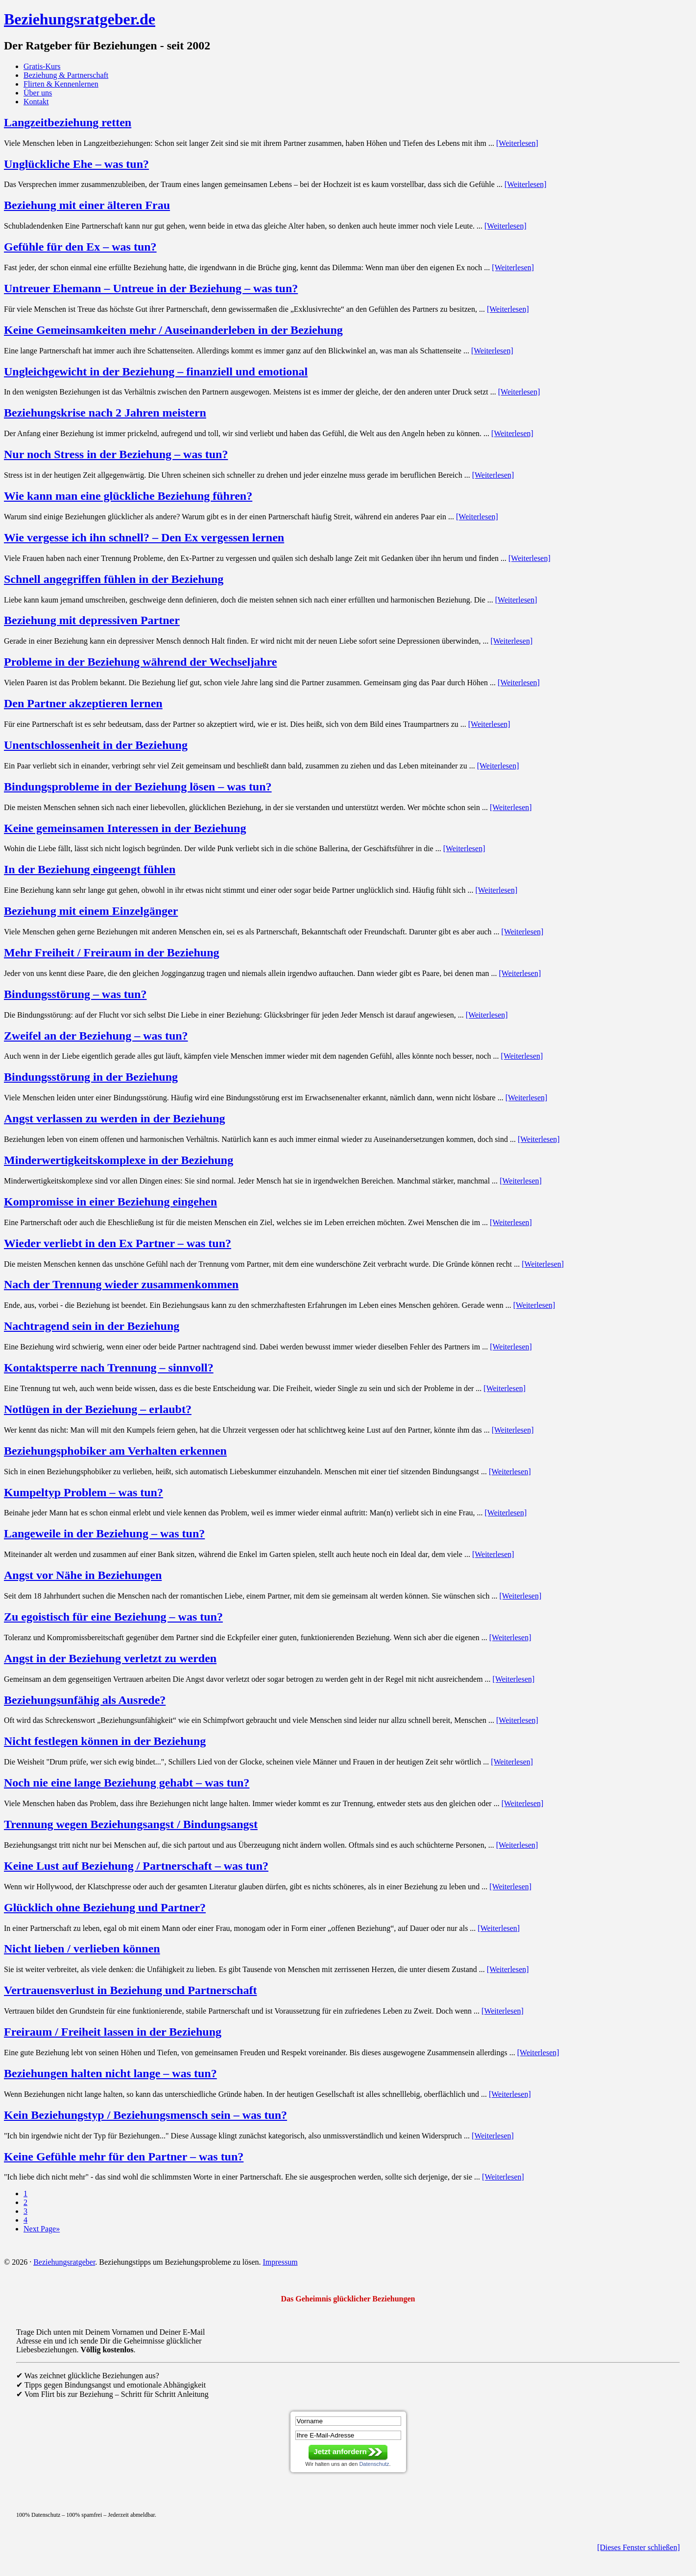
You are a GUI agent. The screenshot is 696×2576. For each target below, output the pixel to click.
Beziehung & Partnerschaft (66, 75)
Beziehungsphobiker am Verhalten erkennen (115, 1450)
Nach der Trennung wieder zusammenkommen (121, 1284)
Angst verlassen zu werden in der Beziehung (114, 1118)
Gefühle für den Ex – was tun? (80, 246)
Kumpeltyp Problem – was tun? (83, 1492)
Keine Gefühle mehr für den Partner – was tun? (123, 2156)
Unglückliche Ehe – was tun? (76, 164)
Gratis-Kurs (42, 66)
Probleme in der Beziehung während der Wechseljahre (140, 661)
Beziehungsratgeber (64, 2262)
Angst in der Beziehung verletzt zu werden (110, 1658)
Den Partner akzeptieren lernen (83, 703)
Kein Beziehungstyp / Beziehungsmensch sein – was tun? (145, 2115)
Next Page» (42, 2229)
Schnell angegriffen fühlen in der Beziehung (113, 579)
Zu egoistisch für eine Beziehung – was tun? (113, 1616)
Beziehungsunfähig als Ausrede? (85, 1700)
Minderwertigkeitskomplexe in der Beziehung (118, 1160)
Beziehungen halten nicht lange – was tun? (110, 2073)
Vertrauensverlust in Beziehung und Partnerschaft (130, 1990)
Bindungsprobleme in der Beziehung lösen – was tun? (138, 786)
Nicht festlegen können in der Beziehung (105, 1741)
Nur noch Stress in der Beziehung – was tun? (116, 454)
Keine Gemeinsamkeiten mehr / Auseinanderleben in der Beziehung (173, 330)
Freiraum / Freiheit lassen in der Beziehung (112, 2031)
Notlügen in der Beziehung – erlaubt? (98, 1409)
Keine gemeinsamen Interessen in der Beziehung (125, 828)
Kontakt (36, 101)
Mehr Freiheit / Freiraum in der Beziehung (111, 952)
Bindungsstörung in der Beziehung (91, 1076)
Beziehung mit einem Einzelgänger (91, 911)
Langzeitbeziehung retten (67, 122)
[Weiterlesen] (517, 143)
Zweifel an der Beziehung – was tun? (96, 1035)
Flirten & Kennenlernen (61, 84)
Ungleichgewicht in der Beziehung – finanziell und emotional (156, 371)
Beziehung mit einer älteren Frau (87, 205)
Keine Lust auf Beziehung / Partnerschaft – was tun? (136, 1865)
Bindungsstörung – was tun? (75, 994)
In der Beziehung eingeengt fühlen (89, 869)
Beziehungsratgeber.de (79, 19)
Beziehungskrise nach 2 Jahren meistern (105, 412)
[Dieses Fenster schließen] (638, 2547)
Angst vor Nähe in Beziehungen (83, 1575)
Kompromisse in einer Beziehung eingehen (110, 1201)
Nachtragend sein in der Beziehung (91, 1326)
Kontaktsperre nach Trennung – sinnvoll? (109, 1367)
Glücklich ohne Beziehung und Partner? (105, 1907)
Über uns (38, 93)
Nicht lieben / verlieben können (82, 1948)
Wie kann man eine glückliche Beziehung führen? (128, 495)
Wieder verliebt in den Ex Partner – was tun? (117, 1243)
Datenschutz (374, 2464)
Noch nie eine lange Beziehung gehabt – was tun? (126, 1782)
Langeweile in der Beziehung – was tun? (104, 1533)
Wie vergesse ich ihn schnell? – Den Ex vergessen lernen (144, 537)
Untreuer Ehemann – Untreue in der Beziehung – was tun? (151, 288)
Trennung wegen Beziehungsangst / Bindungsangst (131, 1824)
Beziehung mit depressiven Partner (92, 620)
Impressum (280, 2262)
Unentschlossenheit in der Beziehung (96, 745)
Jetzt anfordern (339, 2451)
